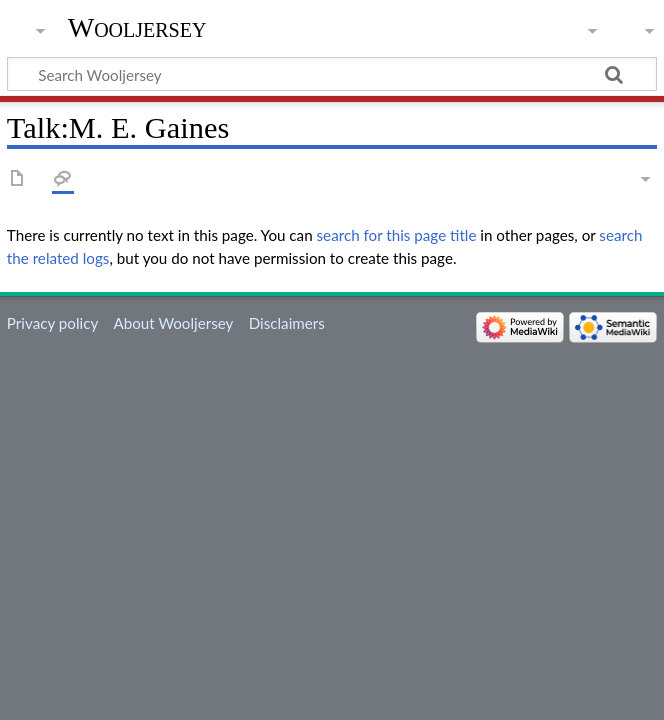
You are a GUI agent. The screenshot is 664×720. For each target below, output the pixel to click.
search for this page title (397, 235)
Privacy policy (52, 323)
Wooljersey (137, 27)
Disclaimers (287, 323)
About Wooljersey (173, 323)
